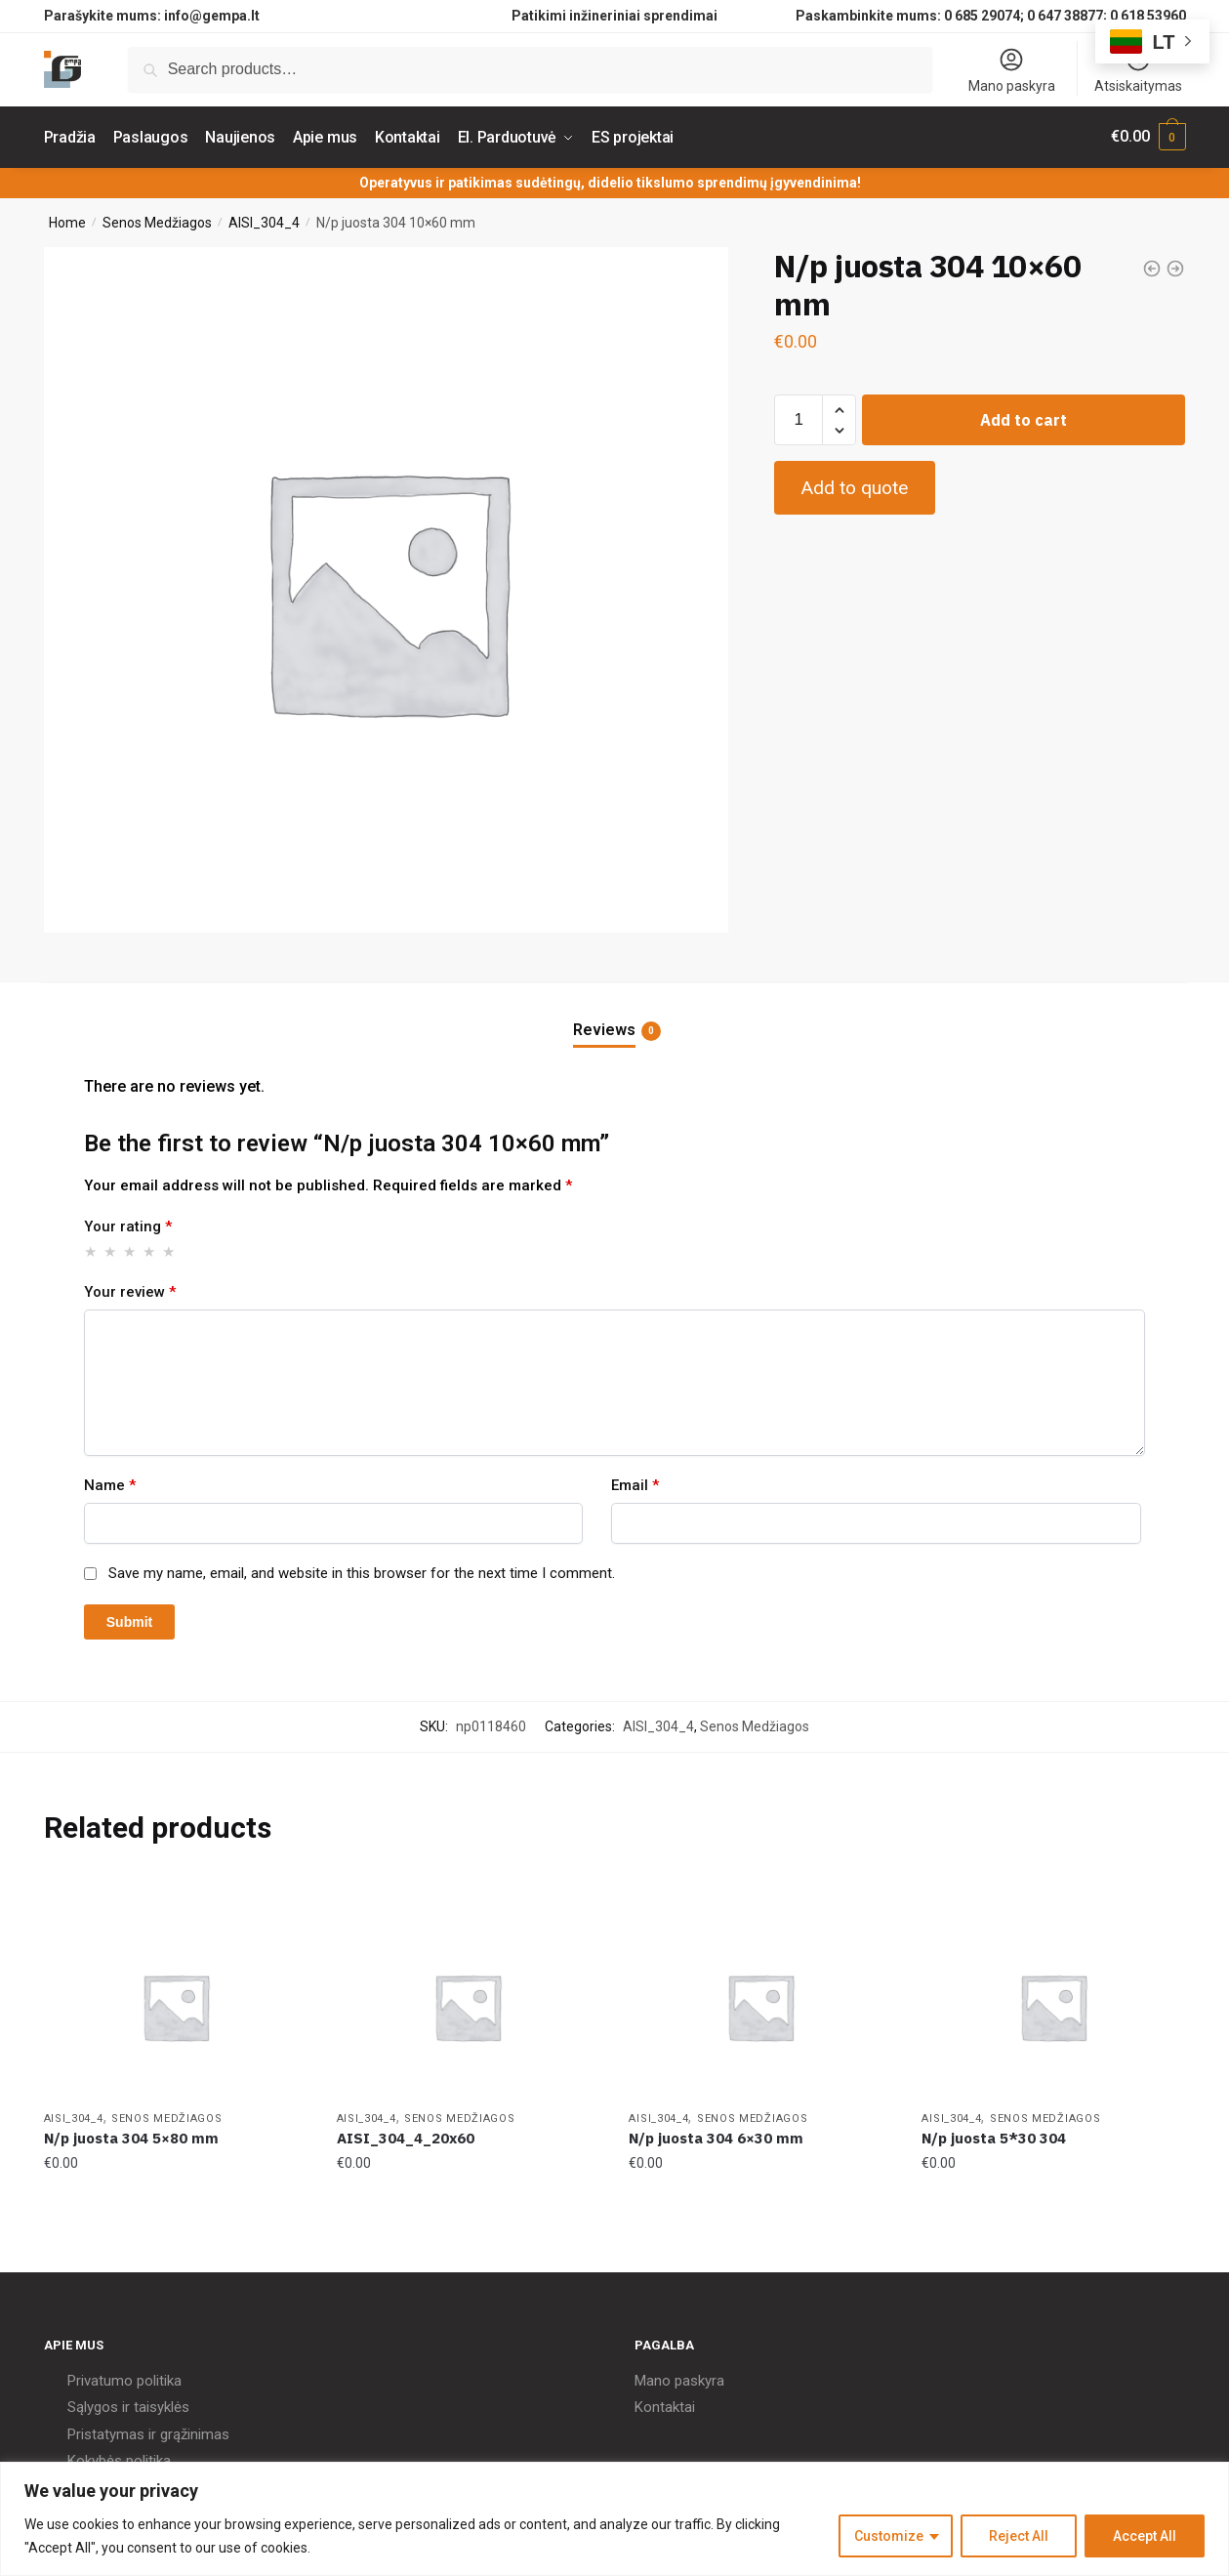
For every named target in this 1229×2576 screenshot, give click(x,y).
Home (67, 220)
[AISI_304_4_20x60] (468, 2005)
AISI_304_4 (264, 220)
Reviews (604, 1028)
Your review (130, 1289)
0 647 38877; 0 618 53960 (1106, 15)
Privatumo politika (124, 2378)
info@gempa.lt (212, 15)
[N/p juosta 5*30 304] (1053, 2005)
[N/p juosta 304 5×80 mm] (175, 2005)
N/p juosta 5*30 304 (994, 2136)
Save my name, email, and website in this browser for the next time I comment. (361, 1571)
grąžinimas (194, 2431)
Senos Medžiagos (157, 220)
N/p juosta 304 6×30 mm (716, 2136)
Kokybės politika (119, 2459)
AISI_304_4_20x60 (405, 2136)
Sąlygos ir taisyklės (128, 2405)
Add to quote (854, 486)
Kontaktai (665, 2405)
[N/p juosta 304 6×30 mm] (760, 2005)
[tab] (615, 1012)
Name (110, 1482)
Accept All (1144, 2536)
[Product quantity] (798, 418)
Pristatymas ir (111, 2431)
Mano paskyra (1011, 70)
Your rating (128, 1224)
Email (635, 1482)
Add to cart (1023, 418)
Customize (888, 2536)
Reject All (1018, 2536)
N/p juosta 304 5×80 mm (131, 2136)
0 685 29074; (984, 15)
